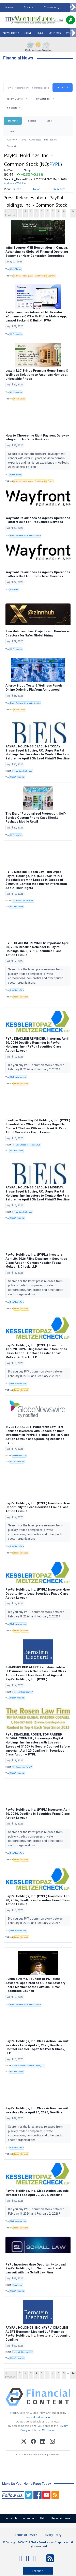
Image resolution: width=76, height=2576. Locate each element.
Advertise (28, 2518)
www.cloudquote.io (38, 2417)
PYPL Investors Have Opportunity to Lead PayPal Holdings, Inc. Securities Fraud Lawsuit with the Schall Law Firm (35, 2268)
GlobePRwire (15, 269)
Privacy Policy (52, 2535)
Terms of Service (26, 2535)
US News (55, 33)
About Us (11, 2518)
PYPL (54, 164)
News (9, 7)
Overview (12, 139)
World (70, 33)
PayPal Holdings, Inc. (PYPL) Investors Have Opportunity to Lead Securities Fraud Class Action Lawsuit (37, 1507)
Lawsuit (24, 997)
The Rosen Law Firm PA (22, 1767)
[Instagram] (52, 2442)
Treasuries (12, 146)
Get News (14, 590)
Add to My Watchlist (15, 183)
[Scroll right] (73, 7)
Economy (51, 276)
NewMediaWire (17, 990)
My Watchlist (42, 98)
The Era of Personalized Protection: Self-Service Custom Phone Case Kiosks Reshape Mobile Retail (35, 818)
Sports (28, 7)
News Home (11, 33)
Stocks (32, 120)
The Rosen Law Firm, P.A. (22, 901)
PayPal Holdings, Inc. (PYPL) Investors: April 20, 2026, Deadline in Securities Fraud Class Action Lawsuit (37, 1814)
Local (27, 33)
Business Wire (16, 906)
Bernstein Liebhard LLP (22, 1692)
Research (59, 189)
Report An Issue (60, 2518)
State (40, 33)
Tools (11, 131)
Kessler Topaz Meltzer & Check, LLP (28, 2066)
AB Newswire (16, 334)
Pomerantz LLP (19, 1456)
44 (73, 211)
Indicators (11, 107)
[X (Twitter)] (24, 2442)
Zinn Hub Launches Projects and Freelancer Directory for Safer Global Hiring (37, 633)
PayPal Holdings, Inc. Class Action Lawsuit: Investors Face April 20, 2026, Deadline (37, 2110)
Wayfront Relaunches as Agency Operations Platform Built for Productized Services (37, 520)
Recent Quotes (14, 98)
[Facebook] (33, 2442)
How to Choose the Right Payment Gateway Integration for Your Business (37, 437)
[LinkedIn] (43, 2442)
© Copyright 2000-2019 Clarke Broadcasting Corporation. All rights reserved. (38, 2544)
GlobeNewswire (17, 777)
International (51, 139)
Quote (17, 189)
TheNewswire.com (18, 1077)
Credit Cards (40, 276)
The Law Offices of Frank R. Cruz (26, 1145)
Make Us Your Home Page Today (26, 2484)
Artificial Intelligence (23, 276)
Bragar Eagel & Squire (22, 771)
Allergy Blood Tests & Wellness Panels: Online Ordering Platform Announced (34, 687)
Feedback (38, 2571)
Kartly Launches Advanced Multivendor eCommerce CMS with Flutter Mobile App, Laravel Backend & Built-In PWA (36, 316)
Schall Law (17, 2285)
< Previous (10, 213)
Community (51, 7)
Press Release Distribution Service (25, 535)
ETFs (49, 120)
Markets (13, 120)
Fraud (50, 481)
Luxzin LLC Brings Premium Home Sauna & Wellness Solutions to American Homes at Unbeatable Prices (36, 375)
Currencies (35, 139)
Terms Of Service (44, 2430)
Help (43, 2518)
